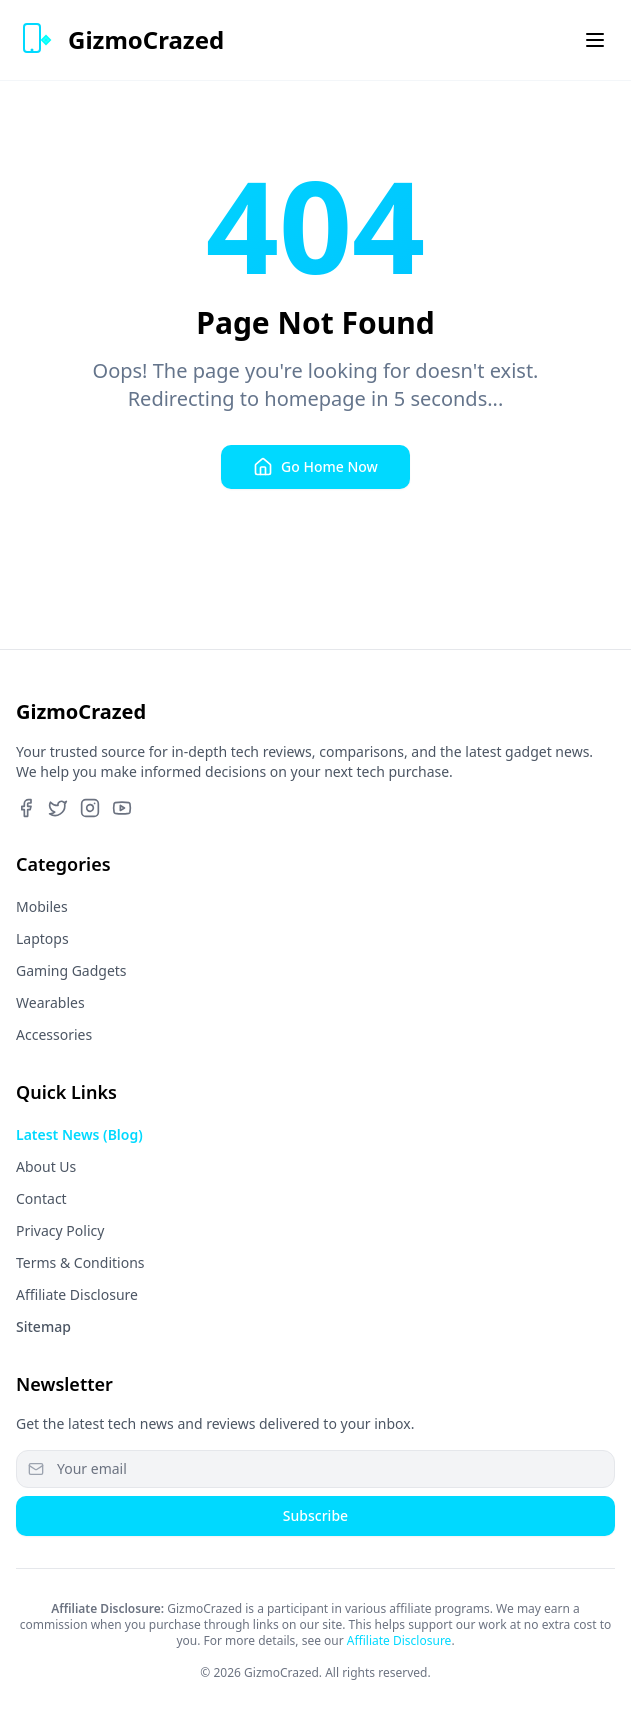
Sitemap (43, 1326)
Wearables (50, 1002)
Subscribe (315, 1515)
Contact (41, 1198)
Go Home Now (315, 467)
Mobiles (42, 906)
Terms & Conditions (80, 1262)
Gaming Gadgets (71, 970)
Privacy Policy (60, 1230)
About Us (46, 1166)
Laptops (42, 938)
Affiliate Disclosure (77, 1294)
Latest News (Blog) (79, 1134)
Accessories (54, 1034)
